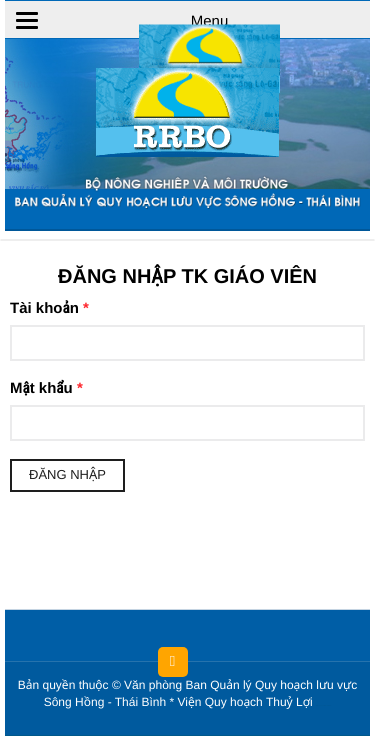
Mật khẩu (46, 388)
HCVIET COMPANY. (326, 706)
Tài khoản (49, 308)
